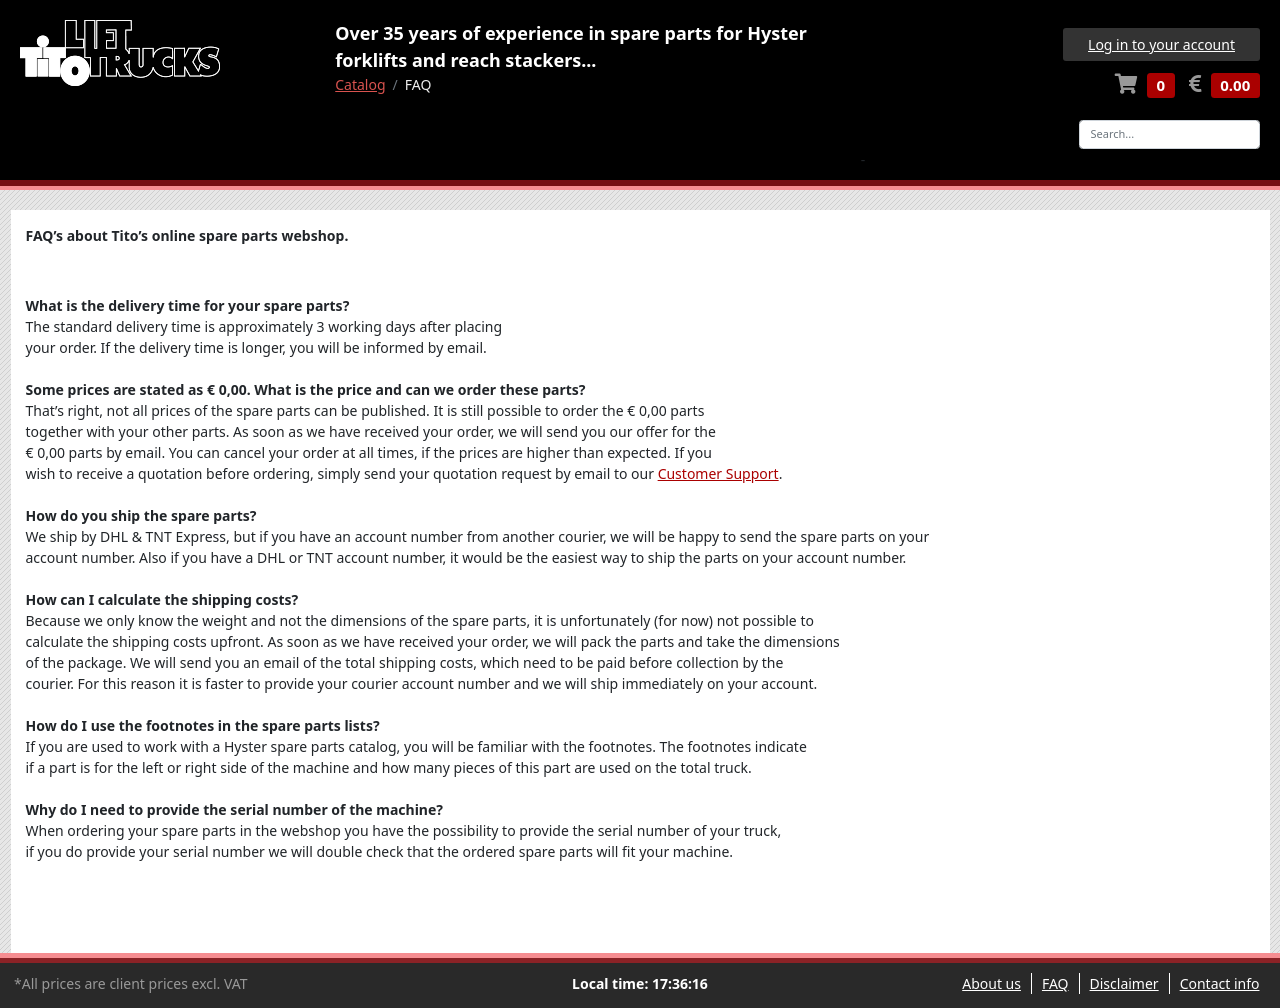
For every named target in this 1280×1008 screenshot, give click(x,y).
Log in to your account (1161, 44)
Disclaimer (1124, 983)
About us (991, 983)
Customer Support (718, 473)
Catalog (360, 84)
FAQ (1055, 983)
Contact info (1220, 983)
